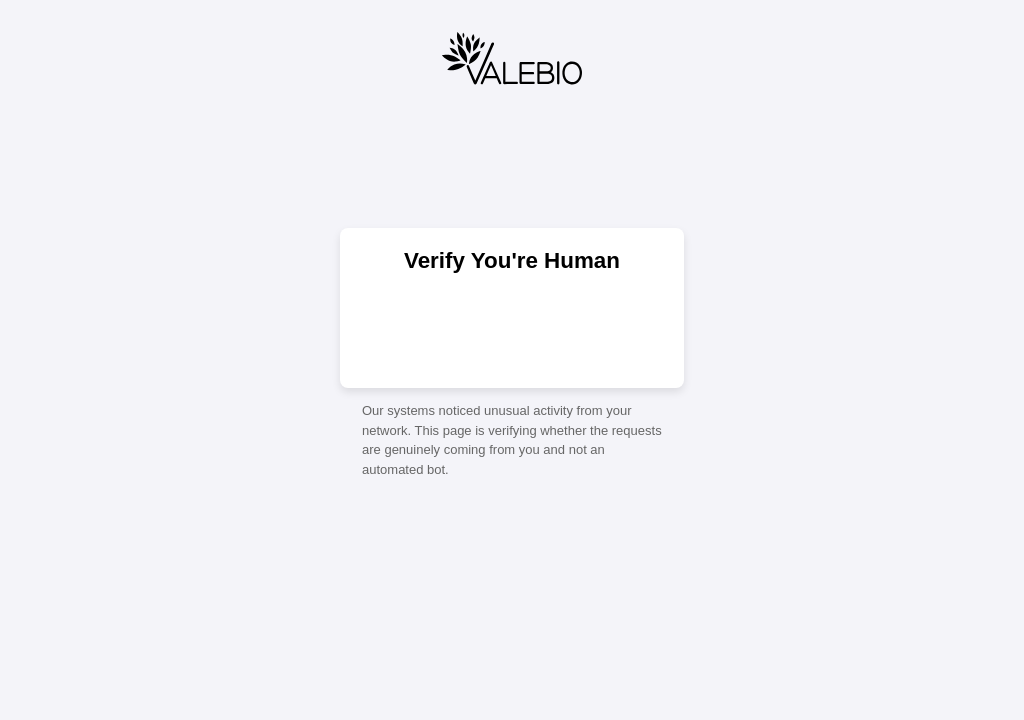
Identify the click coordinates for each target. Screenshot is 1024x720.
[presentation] (512, 329)
